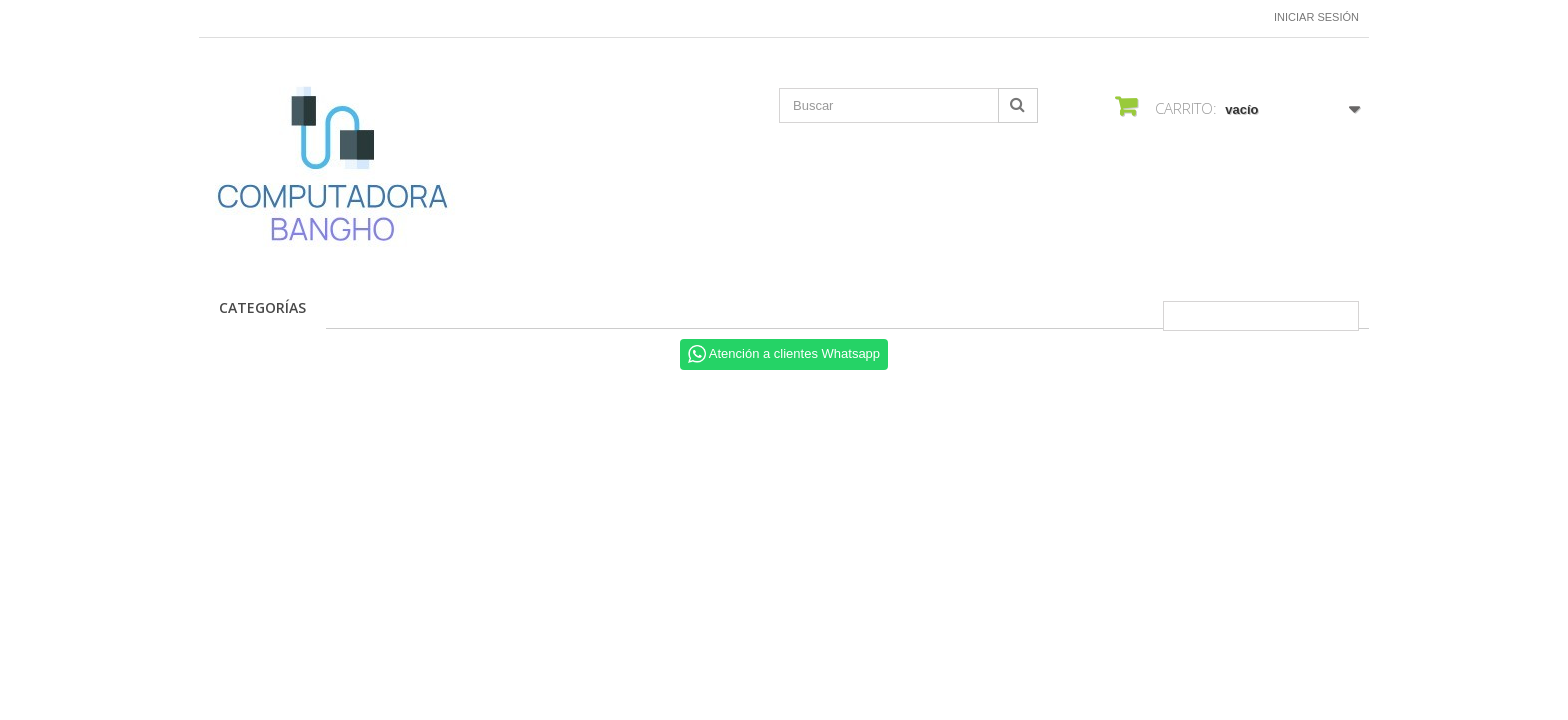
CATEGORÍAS (262, 307)
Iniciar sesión (1316, 17)
